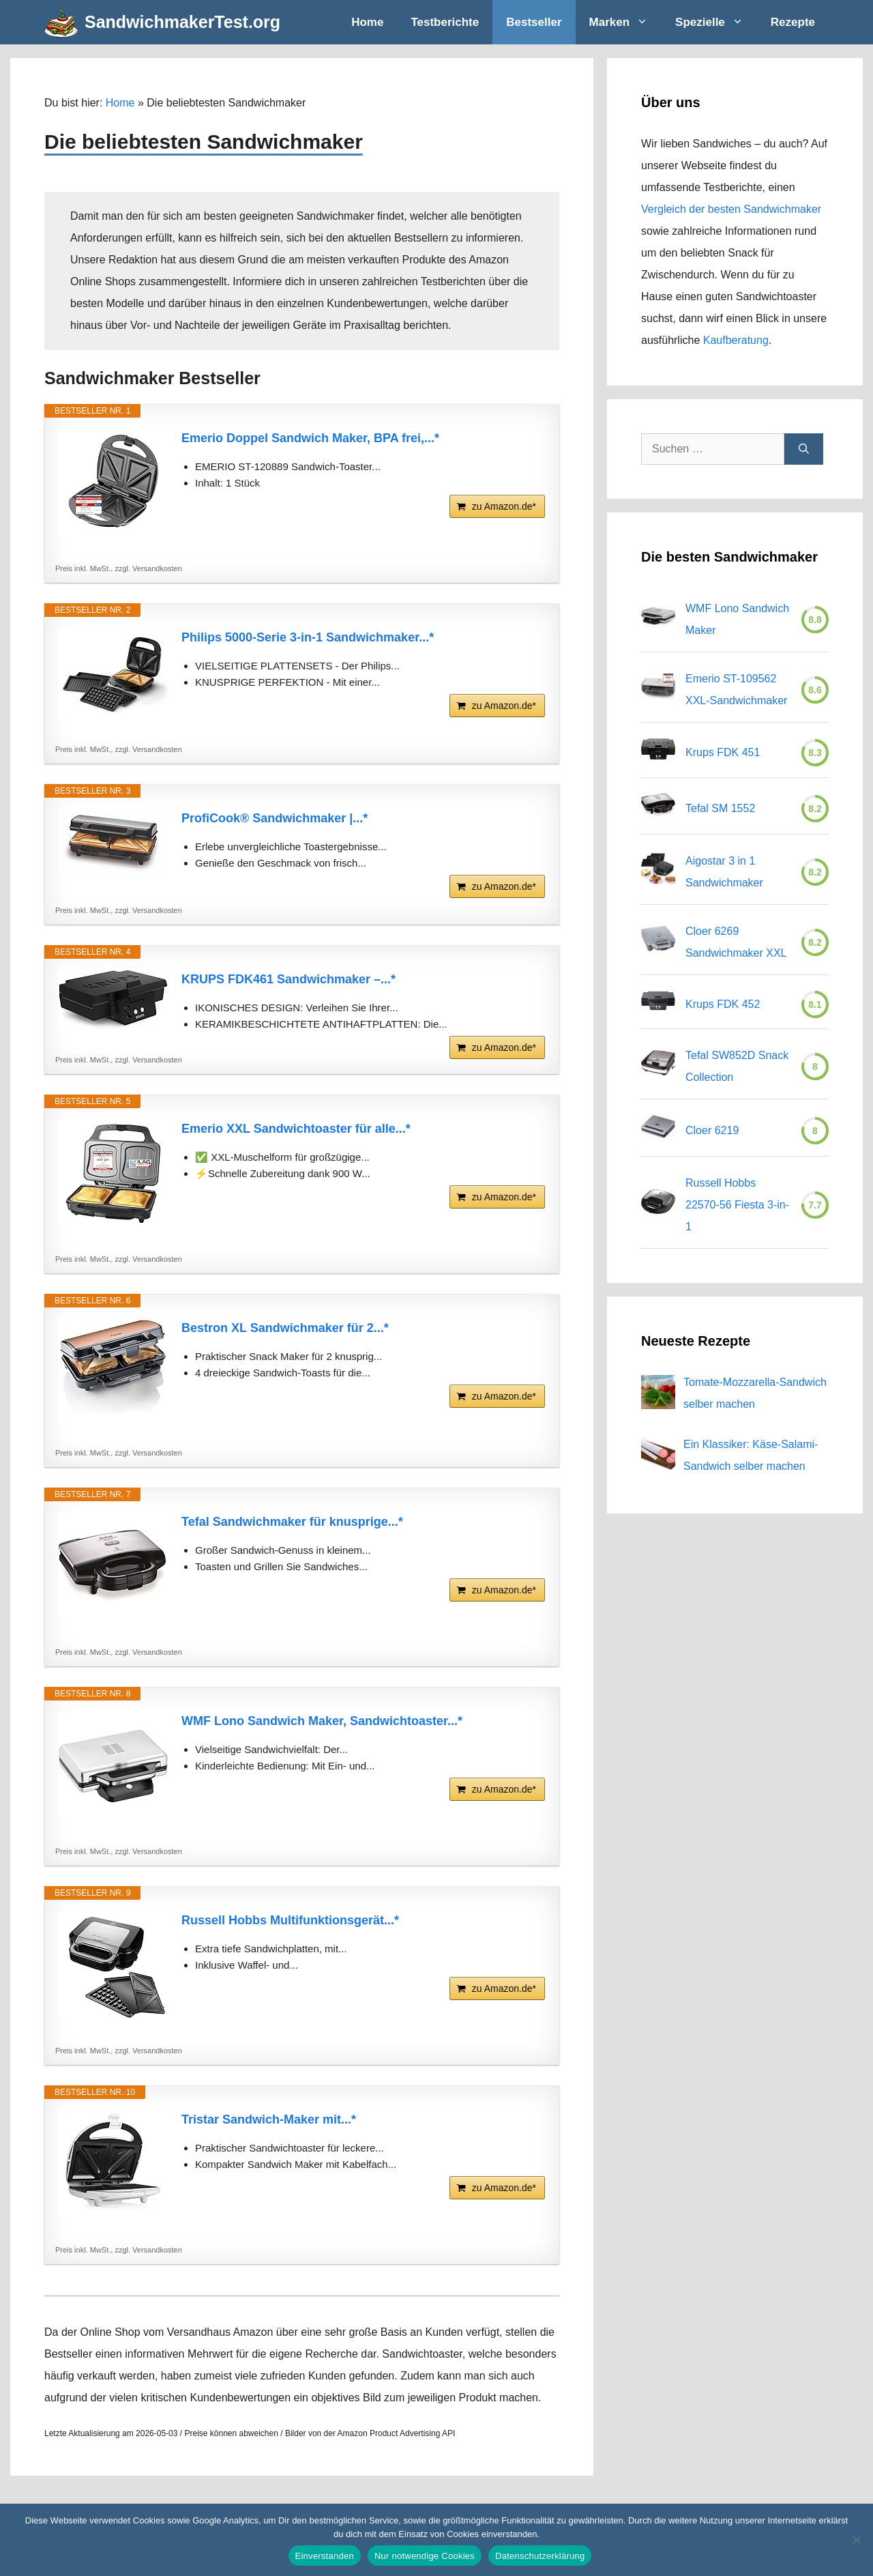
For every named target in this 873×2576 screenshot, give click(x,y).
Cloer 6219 (712, 1130)
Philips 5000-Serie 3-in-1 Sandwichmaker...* (307, 637)
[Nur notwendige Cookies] (856, 2540)
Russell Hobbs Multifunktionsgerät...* (290, 1920)
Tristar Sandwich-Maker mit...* (268, 2119)
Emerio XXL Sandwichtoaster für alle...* (296, 1128)
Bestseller (533, 22)
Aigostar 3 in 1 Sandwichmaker (724, 871)
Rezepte (793, 22)
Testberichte (445, 22)
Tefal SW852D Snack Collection (736, 1066)
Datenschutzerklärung (540, 2556)
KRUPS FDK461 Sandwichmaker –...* (288, 979)
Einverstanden (324, 2556)
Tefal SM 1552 (720, 808)
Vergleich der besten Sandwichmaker (731, 209)
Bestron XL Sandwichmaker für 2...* (285, 1328)
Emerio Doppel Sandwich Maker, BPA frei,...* (310, 438)
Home (367, 22)
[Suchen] (803, 449)
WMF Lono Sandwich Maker (737, 619)
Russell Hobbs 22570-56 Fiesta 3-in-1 (737, 1204)
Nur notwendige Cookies (424, 2556)
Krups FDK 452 (722, 1004)
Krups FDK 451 (722, 752)
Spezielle (716, 22)
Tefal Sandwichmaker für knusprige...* (292, 1522)
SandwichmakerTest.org (182, 21)
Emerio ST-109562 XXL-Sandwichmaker (736, 689)
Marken (625, 22)
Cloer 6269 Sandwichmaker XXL (736, 942)
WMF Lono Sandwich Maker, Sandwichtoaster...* (321, 1721)
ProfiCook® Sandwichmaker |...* (274, 818)
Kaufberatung (736, 340)
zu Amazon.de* (504, 506)
